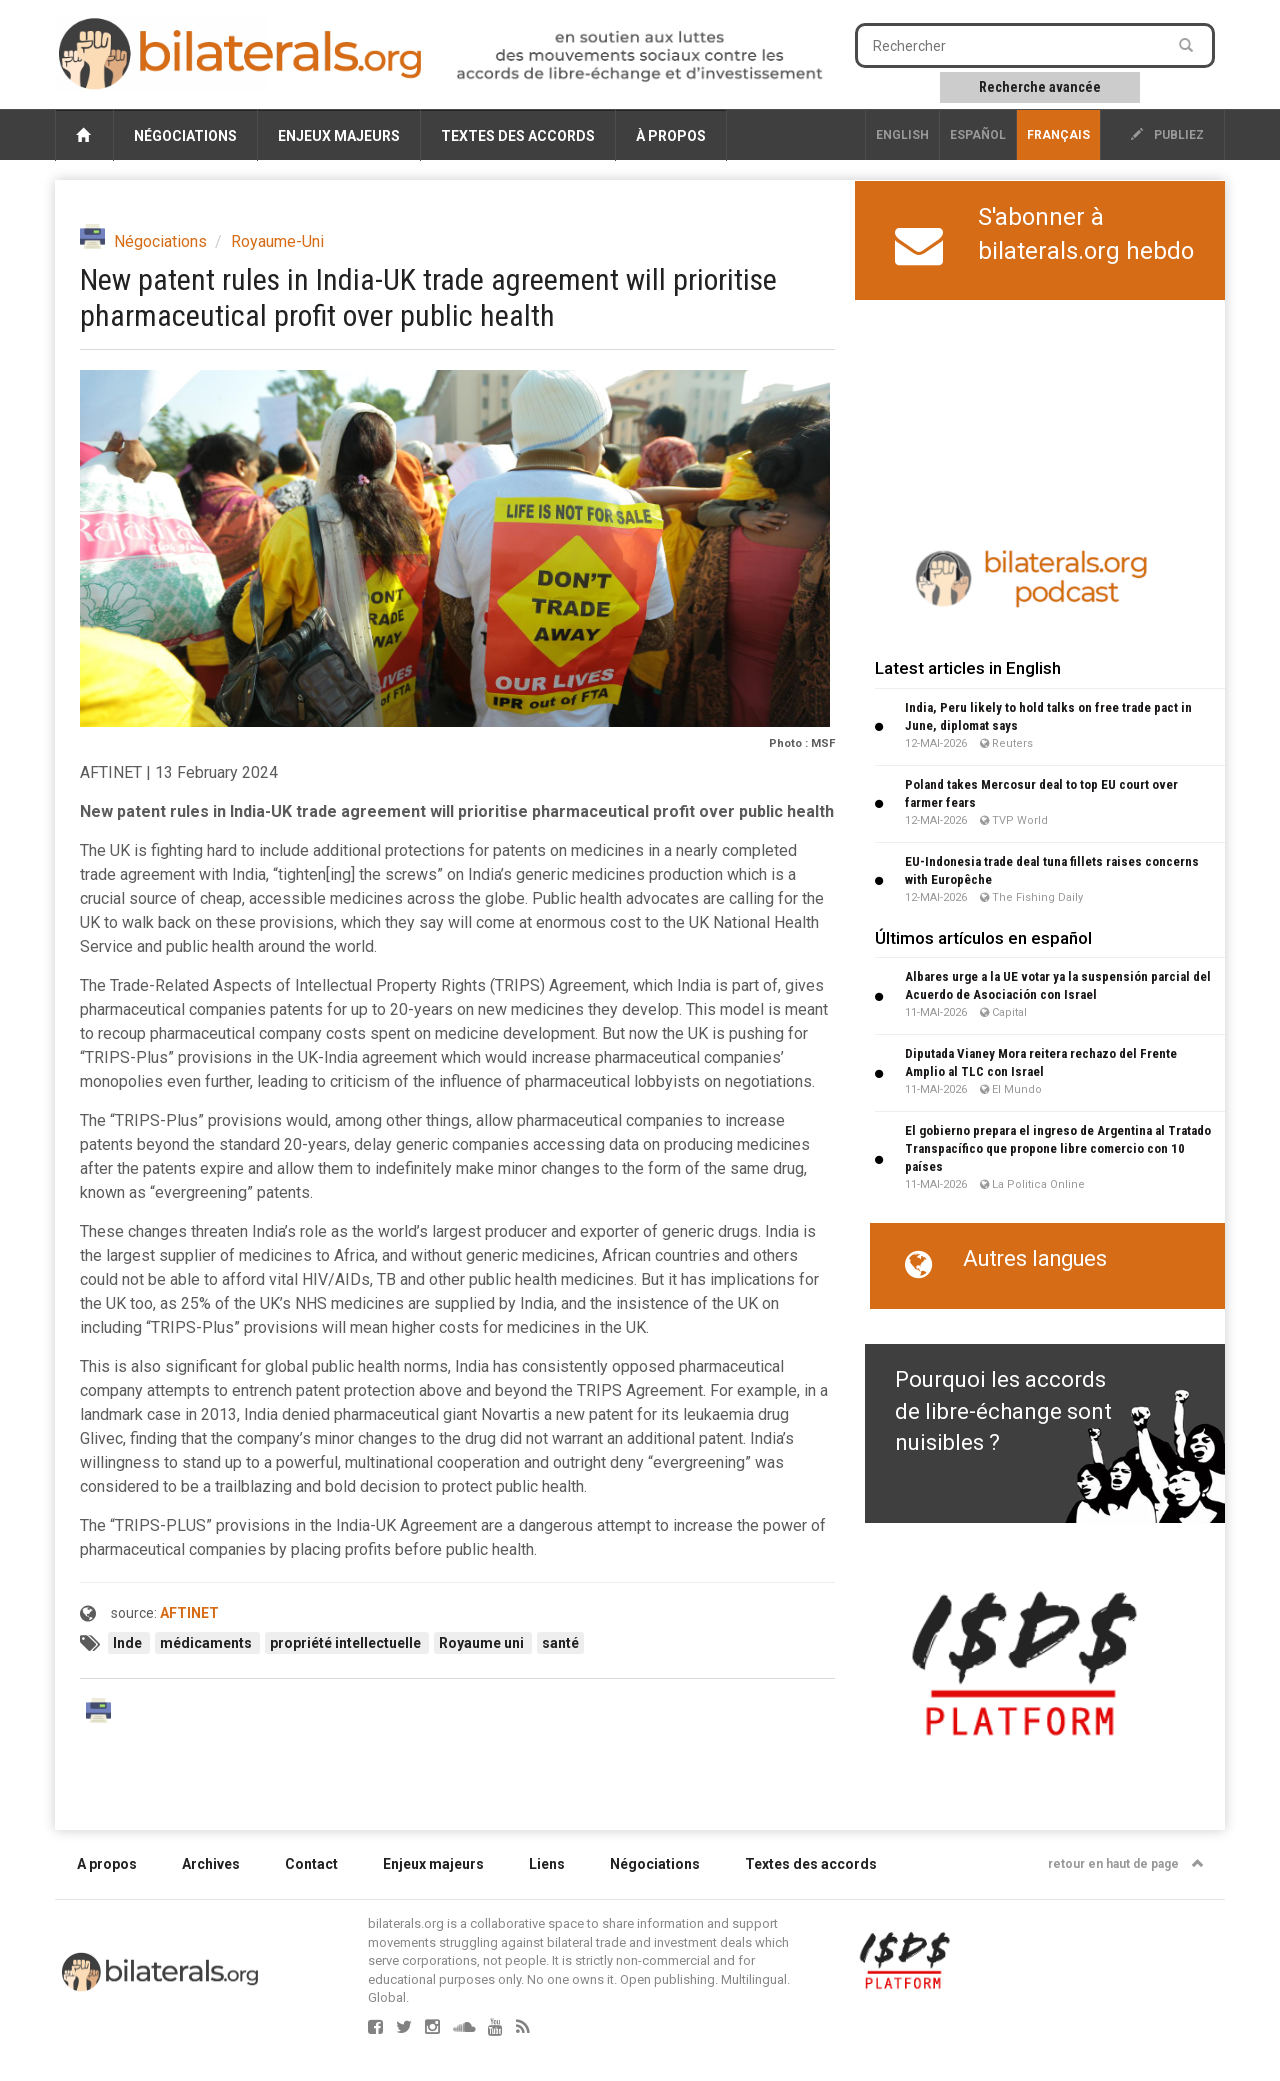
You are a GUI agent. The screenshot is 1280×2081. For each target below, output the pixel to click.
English (902, 135)
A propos (107, 1864)
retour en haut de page (1126, 1864)
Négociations (185, 136)
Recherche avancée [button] (1040, 87)
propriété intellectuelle (347, 1643)
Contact (311, 1864)
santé (560, 1643)
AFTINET (189, 1613)
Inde (129, 1643)
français (1058, 135)
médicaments (207, 1643)
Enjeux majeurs (339, 136)
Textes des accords (518, 136)
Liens (547, 1864)
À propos (671, 136)
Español (978, 135)
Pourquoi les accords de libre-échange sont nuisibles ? (1003, 1411)
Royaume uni (483, 1643)
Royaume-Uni (277, 241)
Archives (211, 1864)
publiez (1167, 135)
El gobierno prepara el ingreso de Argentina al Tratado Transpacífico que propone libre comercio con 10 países (1058, 1148)
